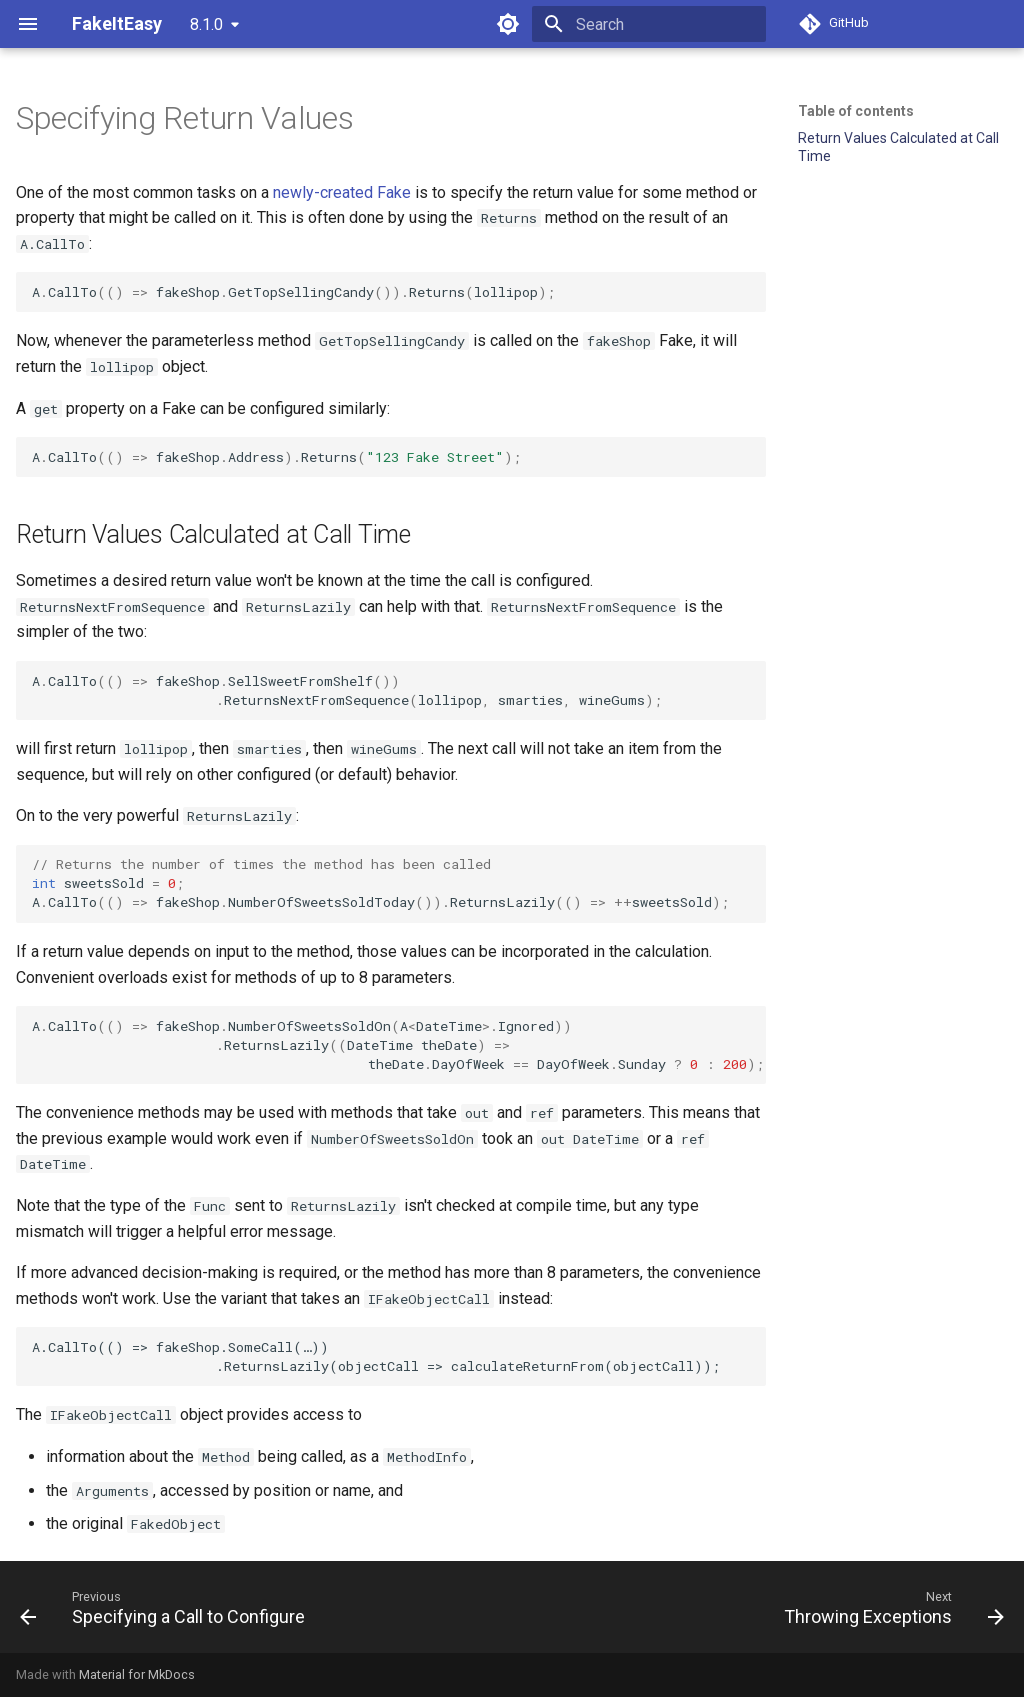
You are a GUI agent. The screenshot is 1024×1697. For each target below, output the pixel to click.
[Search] (649, 24)
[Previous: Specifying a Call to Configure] (166, 1607)
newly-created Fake (342, 192)
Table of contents (856, 111)
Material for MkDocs (137, 1674)
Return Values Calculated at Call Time (898, 147)
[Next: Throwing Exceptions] (890, 1607)
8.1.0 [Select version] (206, 24)
